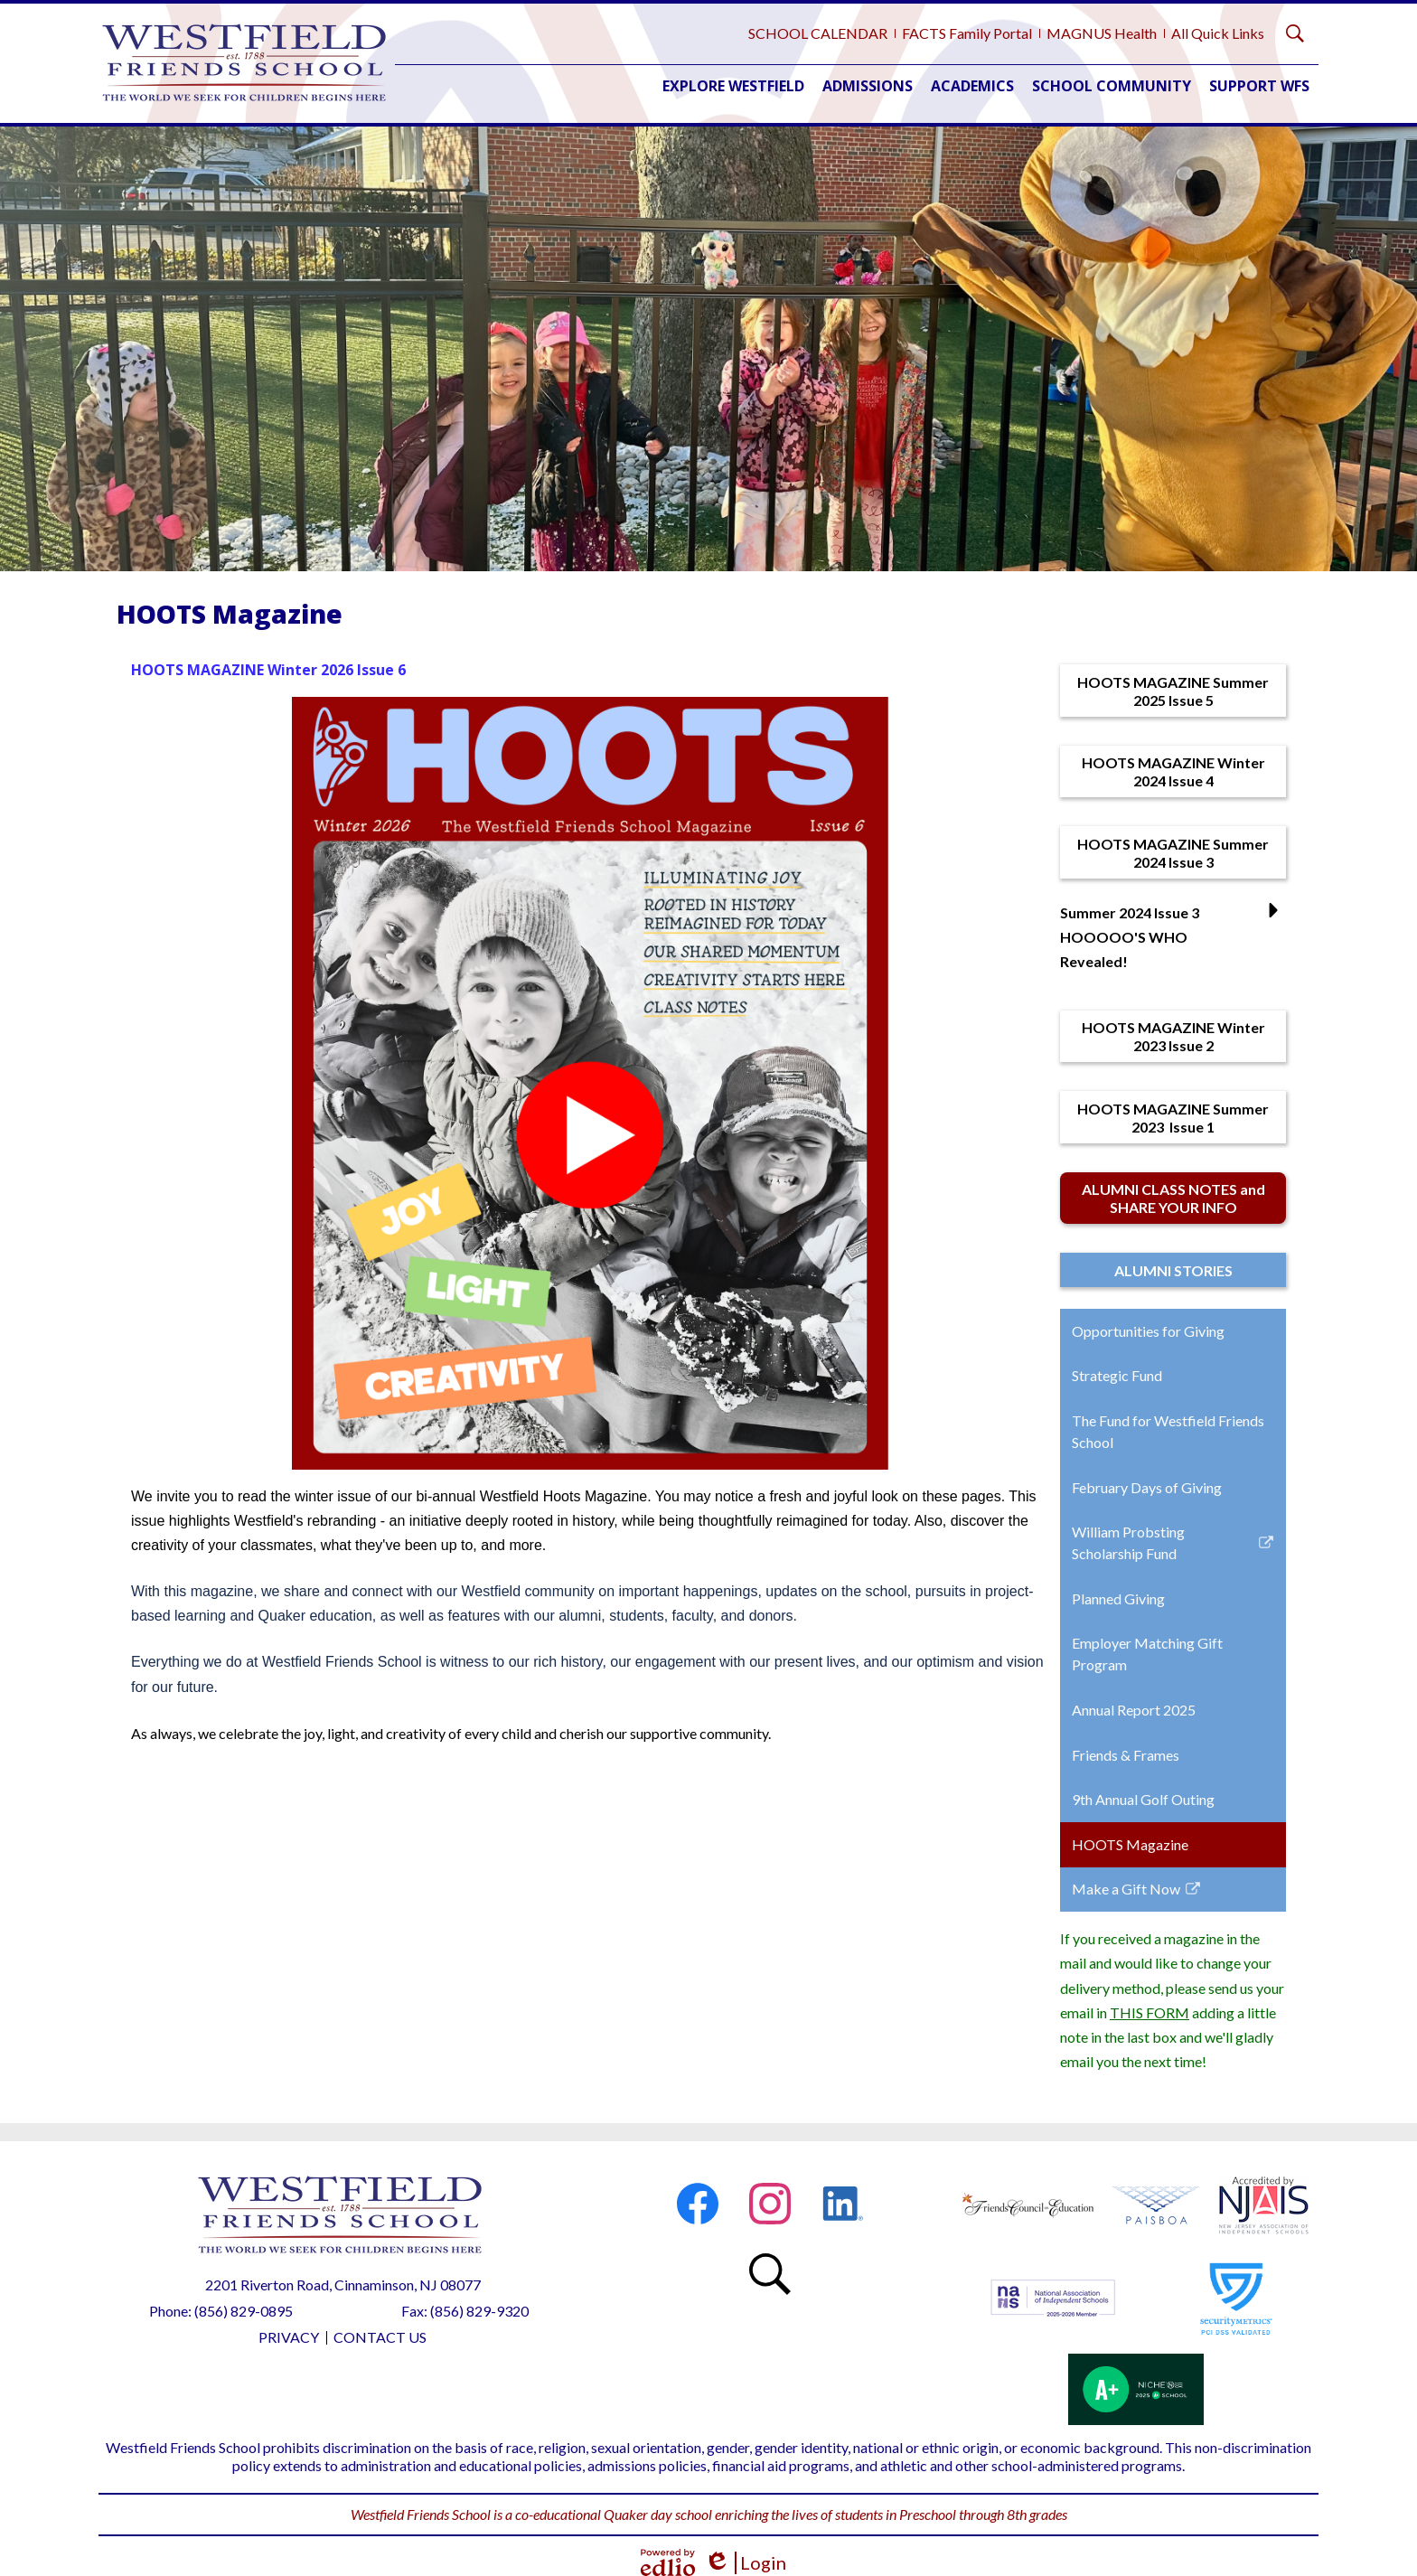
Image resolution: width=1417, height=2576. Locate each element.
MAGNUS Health (1101, 33)
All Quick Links (1217, 33)
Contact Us (380, 2337)
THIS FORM (1149, 2012)
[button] (733, 86)
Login (745, 2563)
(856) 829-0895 (243, 2310)
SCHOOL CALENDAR (817, 33)
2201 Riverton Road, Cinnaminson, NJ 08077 (343, 2284)
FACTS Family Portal (967, 33)
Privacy (288, 2337)
